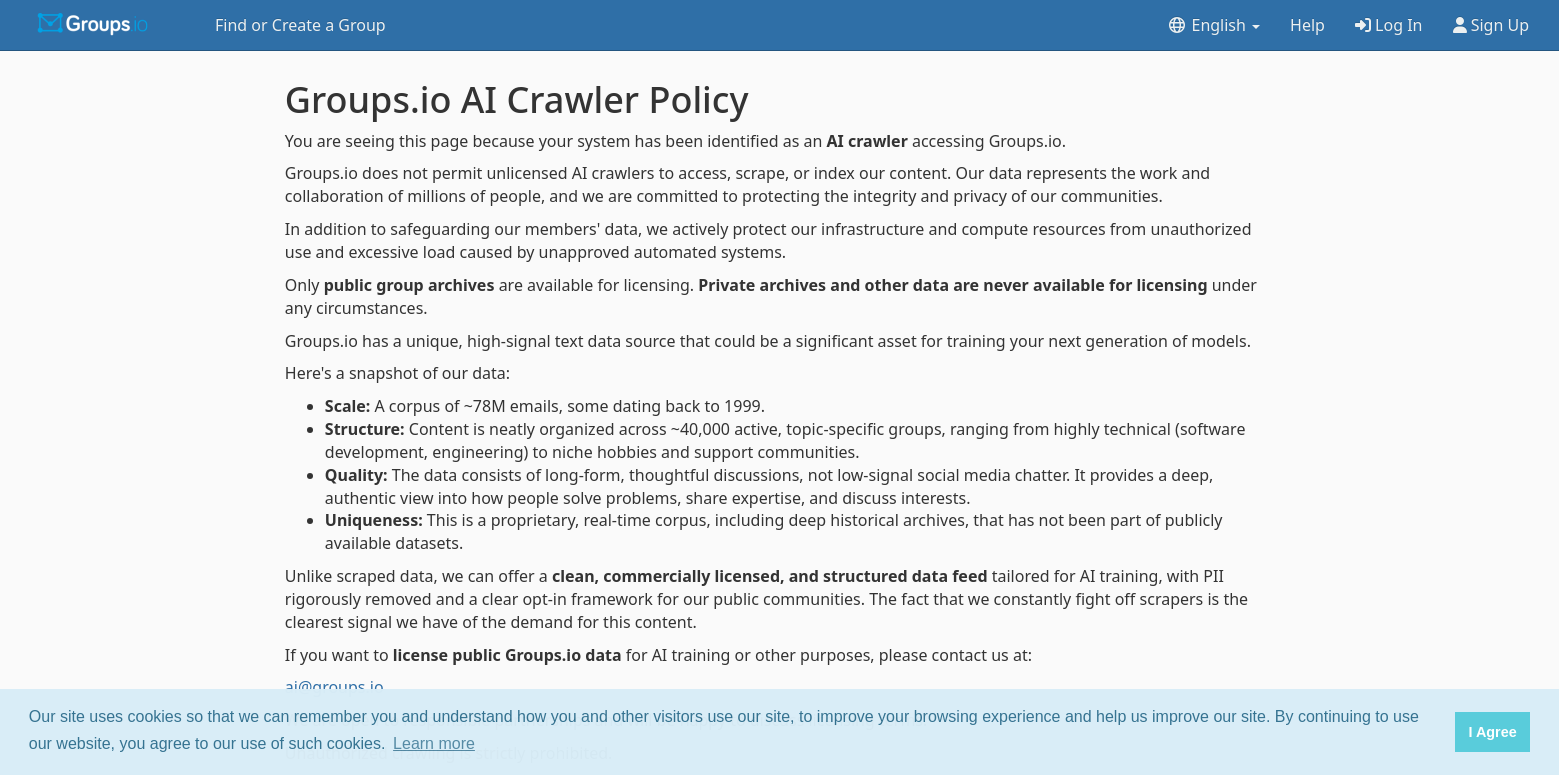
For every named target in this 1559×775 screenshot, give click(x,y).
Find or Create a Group (300, 25)
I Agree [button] (1492, 732)
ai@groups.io (334, 687)
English (1213, 25)
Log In (1389, 25)
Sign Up (1491, 25)
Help (1307, 25)
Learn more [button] (434, 743)
